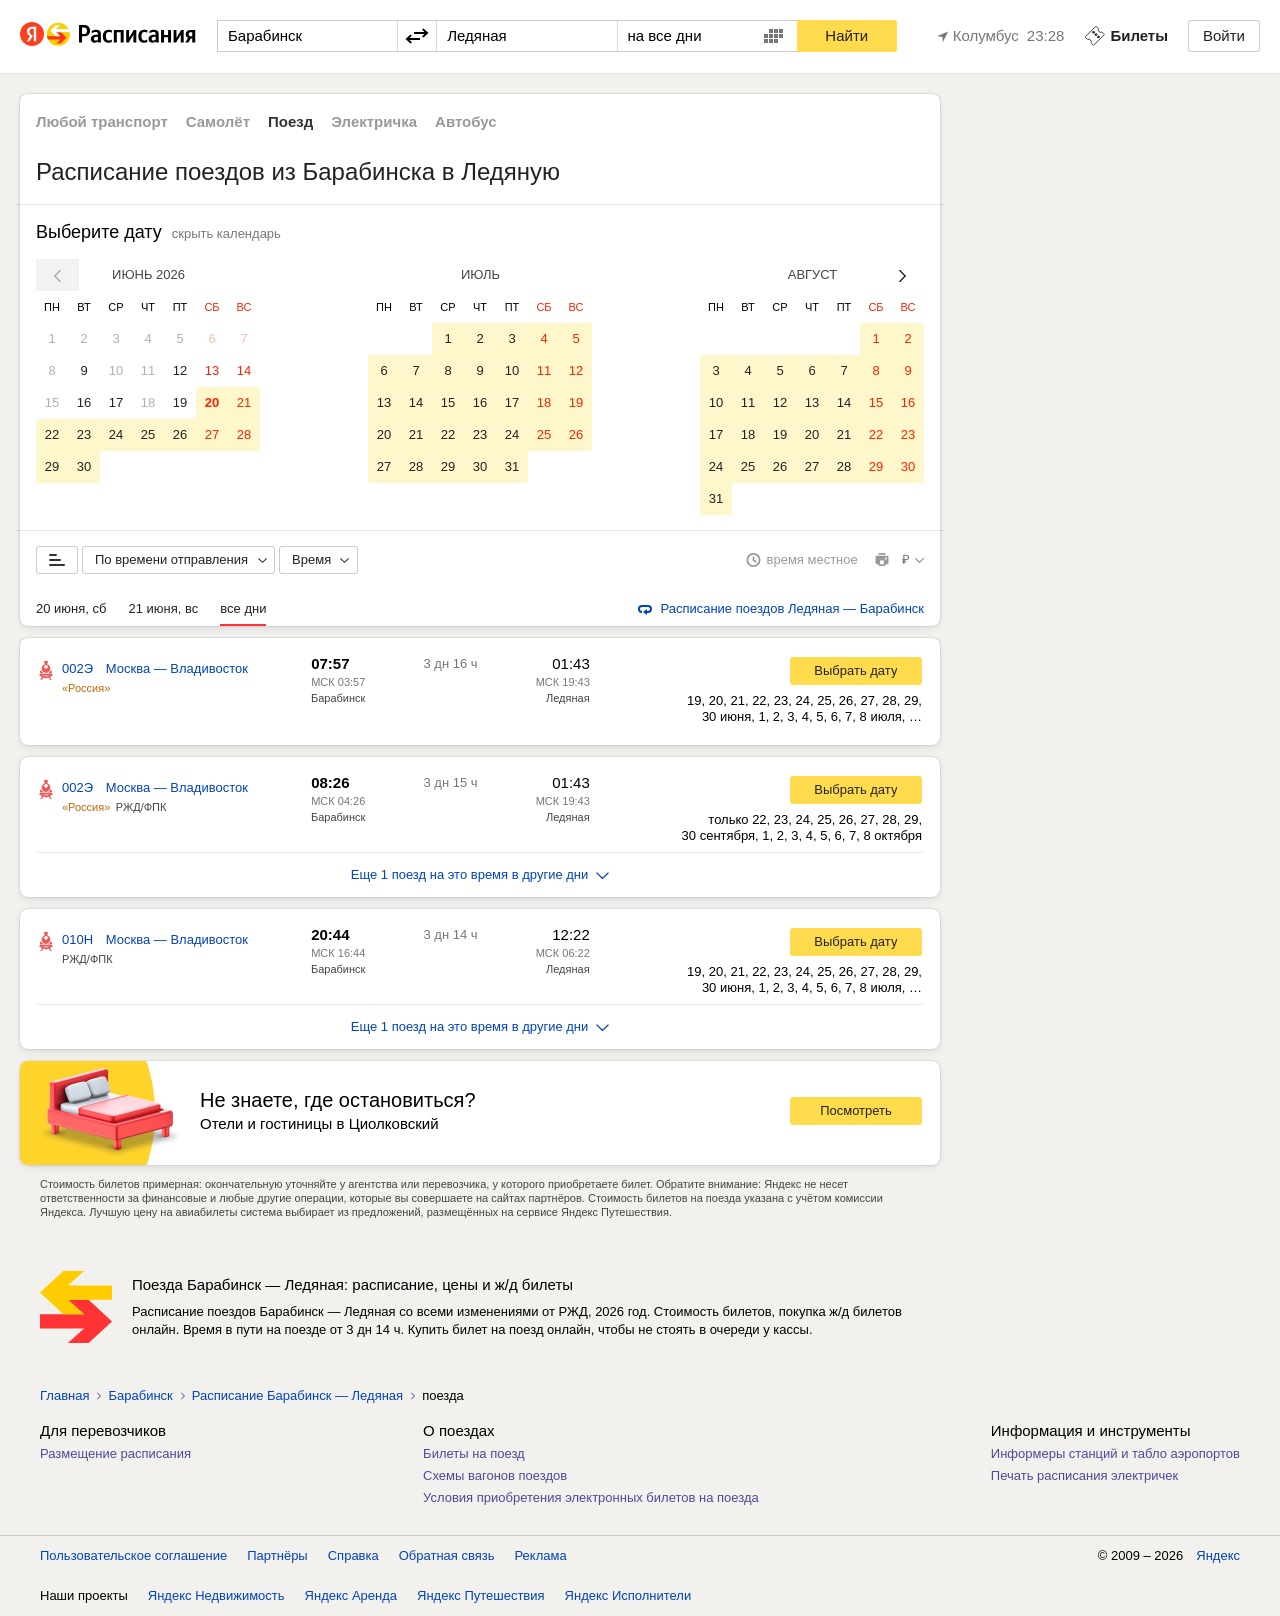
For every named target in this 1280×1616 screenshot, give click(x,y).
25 (148, 434)
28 (244, 434)
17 (116, 402)
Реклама (541, 1555)
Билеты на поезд (474, 1453)
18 (148, 402)
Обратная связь (447, 1555)
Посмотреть (856, 1110)
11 (148, 370)
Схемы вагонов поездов (495, 1475)
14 (244, 370)
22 (52, 434)
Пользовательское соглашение (133, 1555)
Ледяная (568, 698)
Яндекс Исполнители (628, 1595)
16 (84, 402)
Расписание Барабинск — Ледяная (297, 1395)
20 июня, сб (71, 608)
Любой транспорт (102, 121)
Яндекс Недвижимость (216, 1595)
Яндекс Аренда (351, 1595)
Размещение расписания (115, 1453)
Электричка (374, 121)
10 (116, 370)
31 (512, 466)
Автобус (466, 121)
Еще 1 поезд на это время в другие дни (480, 874)
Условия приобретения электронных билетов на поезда (591, 1497)
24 (116, 434)
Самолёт (218, 121)
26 (180, 434)
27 (212, 434)
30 (84, 466)
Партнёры (277, 1555)
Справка (353, 1555)
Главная (64, 1395)
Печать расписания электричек (1084, 1475)
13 (212, 370)
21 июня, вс (163, 608)
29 (52, 466)
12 (180, 370)
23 (84, 434)
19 (180, 402)
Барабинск (338, 698)
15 (52, 402)
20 (212, 402)
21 (244, 402)
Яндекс (1218, 1555)
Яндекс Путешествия (481, 1595)
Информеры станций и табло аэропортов (1115, 1453)
